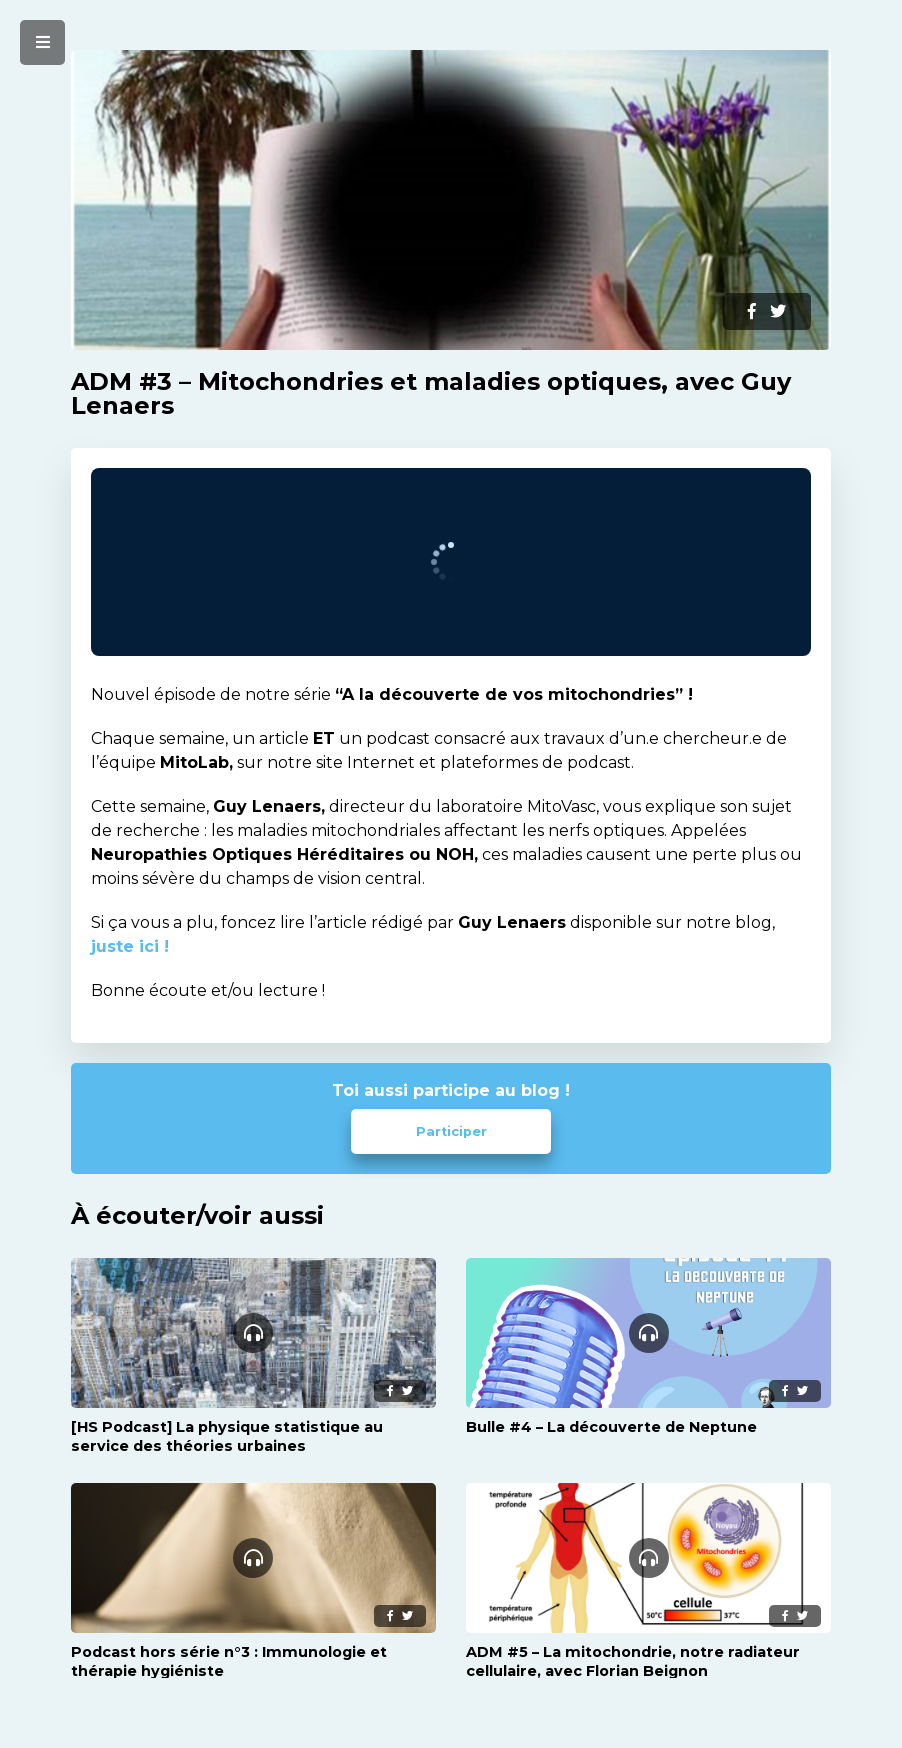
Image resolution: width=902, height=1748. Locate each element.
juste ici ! (130, 946)
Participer (451, 1131)
